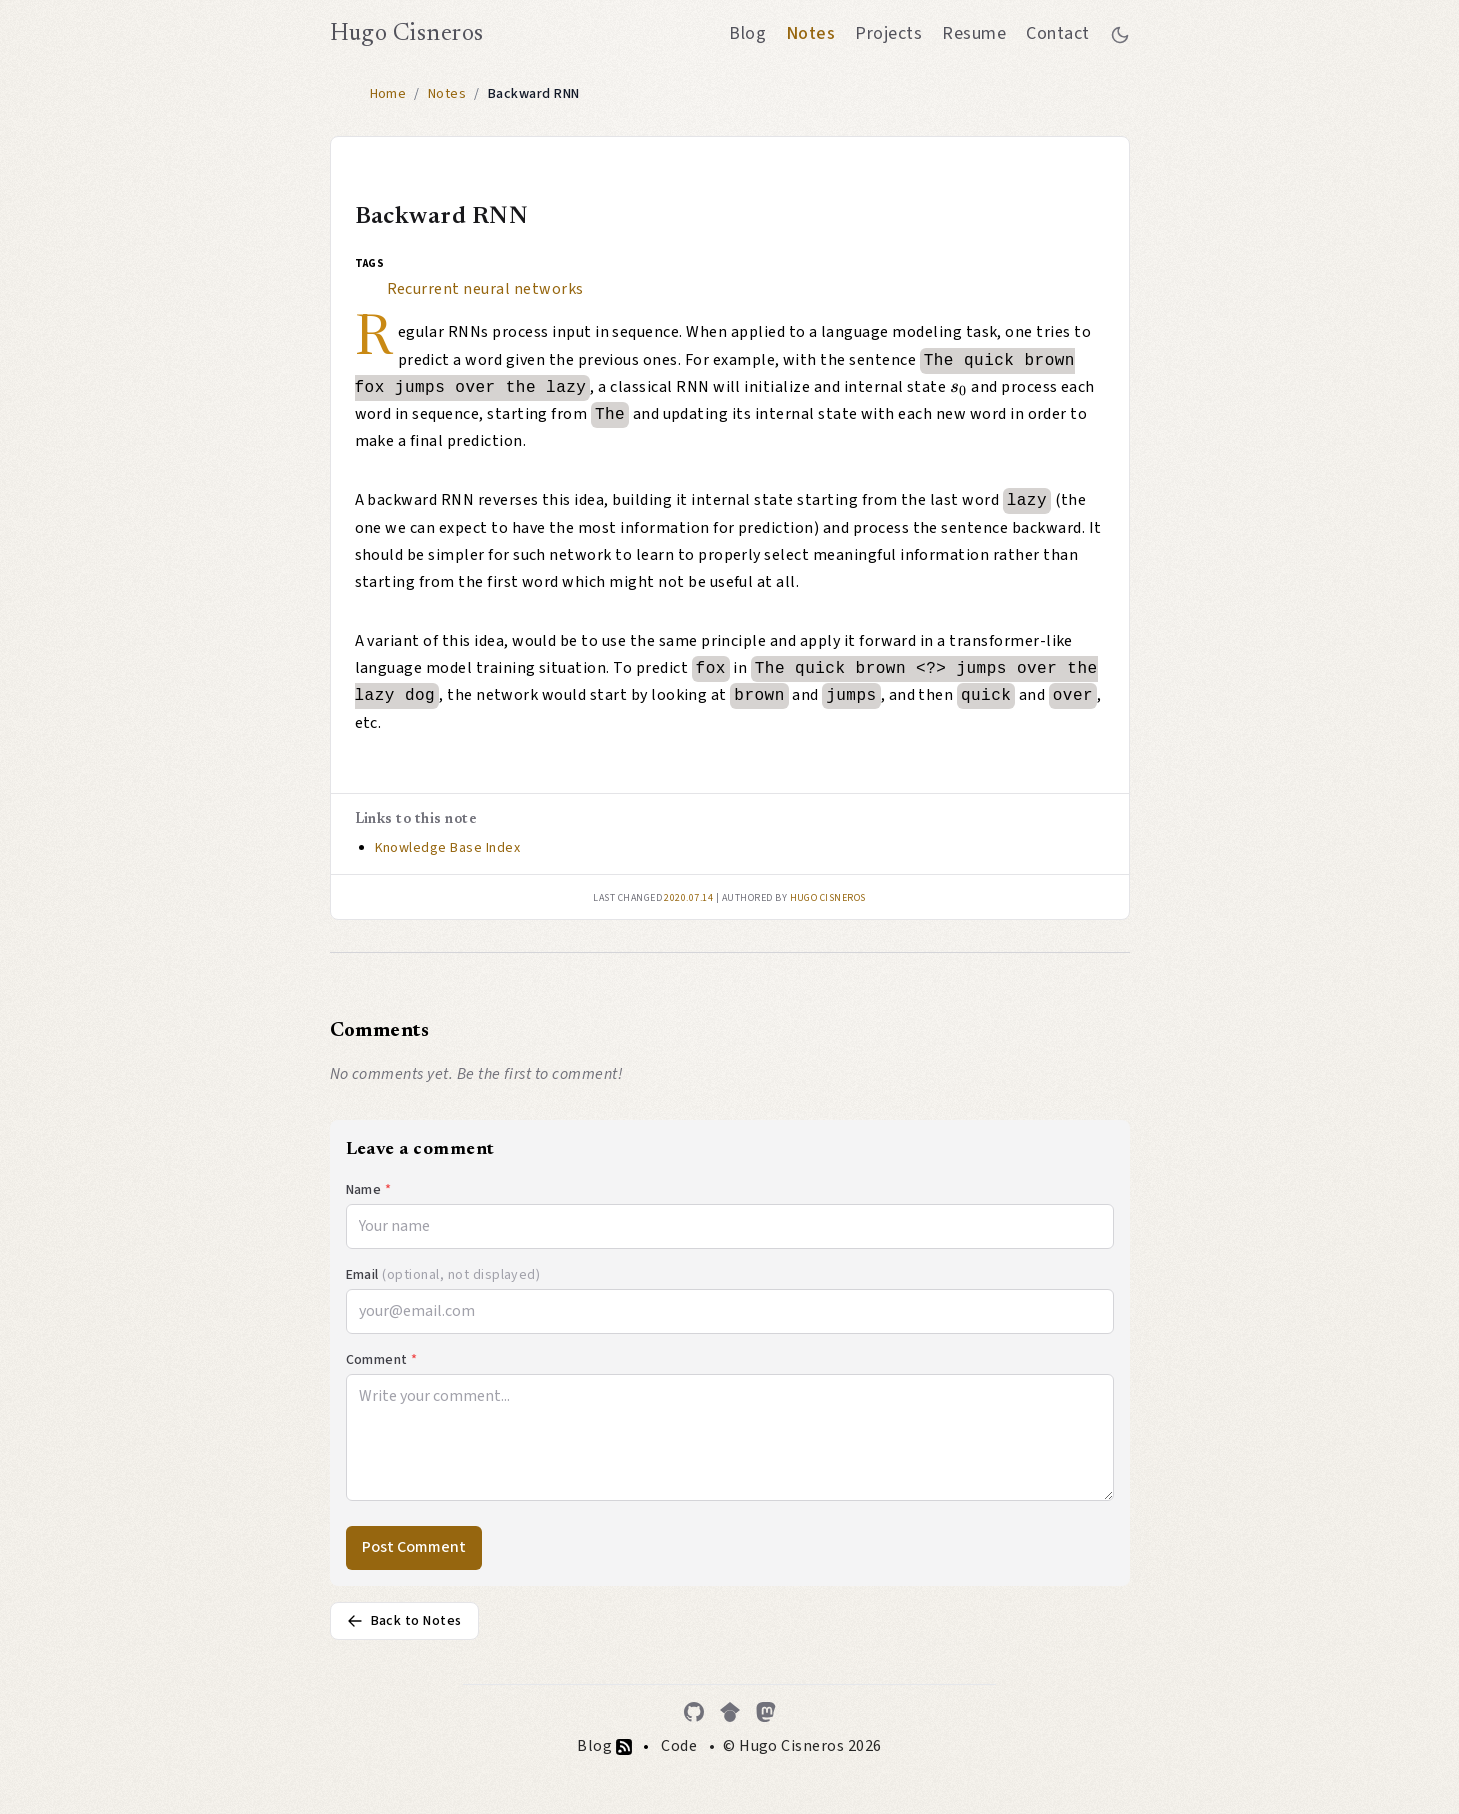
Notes (810, 33)
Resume (974, 33)
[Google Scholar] (730, 1712)
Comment (382, 1360)
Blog (747, 33)
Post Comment (414, 1547)
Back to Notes (404, 1621)
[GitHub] (694, 1712)
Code (679, 1746)
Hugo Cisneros (407, 34)
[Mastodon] (766, 1712)
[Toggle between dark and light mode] (1120, 34)
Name (369, 1190)
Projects (888, 33)
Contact (1057, 33)
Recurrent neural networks (485, 289)
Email (443, 1275)
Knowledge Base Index (448, 848)
